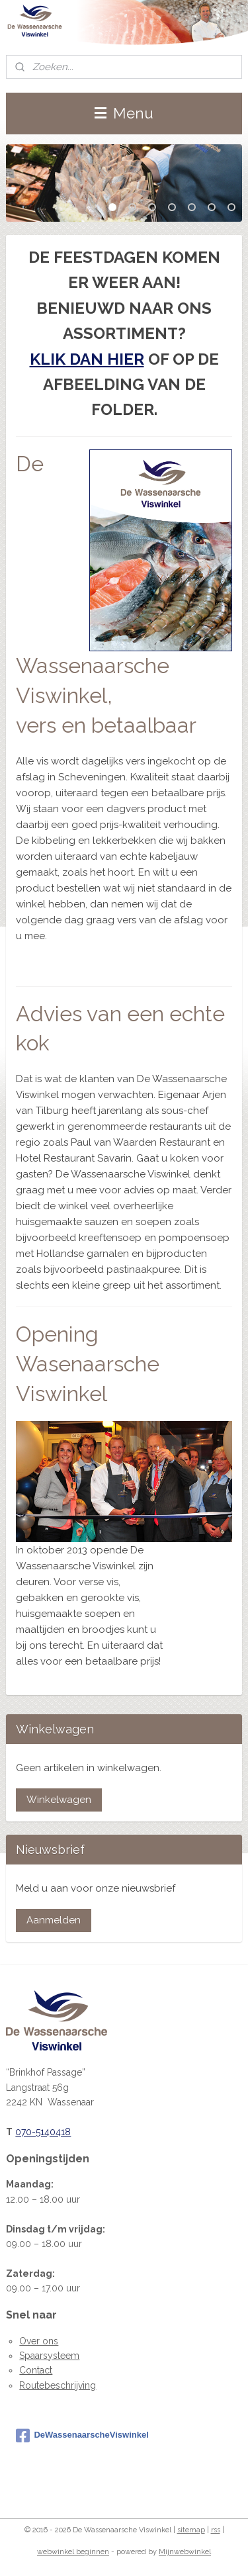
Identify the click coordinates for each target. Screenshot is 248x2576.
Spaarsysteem (49, 2355)
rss (215, 2530)
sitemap (191, 2530)
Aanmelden (53, 1920)
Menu (124, 113)
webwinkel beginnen (73, 2552)
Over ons (38, 2341)
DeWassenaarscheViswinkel (82, 2436)
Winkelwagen (58, 1800)
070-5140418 (43, 2132)
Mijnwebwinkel (185, 2552)
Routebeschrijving (57, 2385)
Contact (35, 2370)
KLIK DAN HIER (87, 358)
